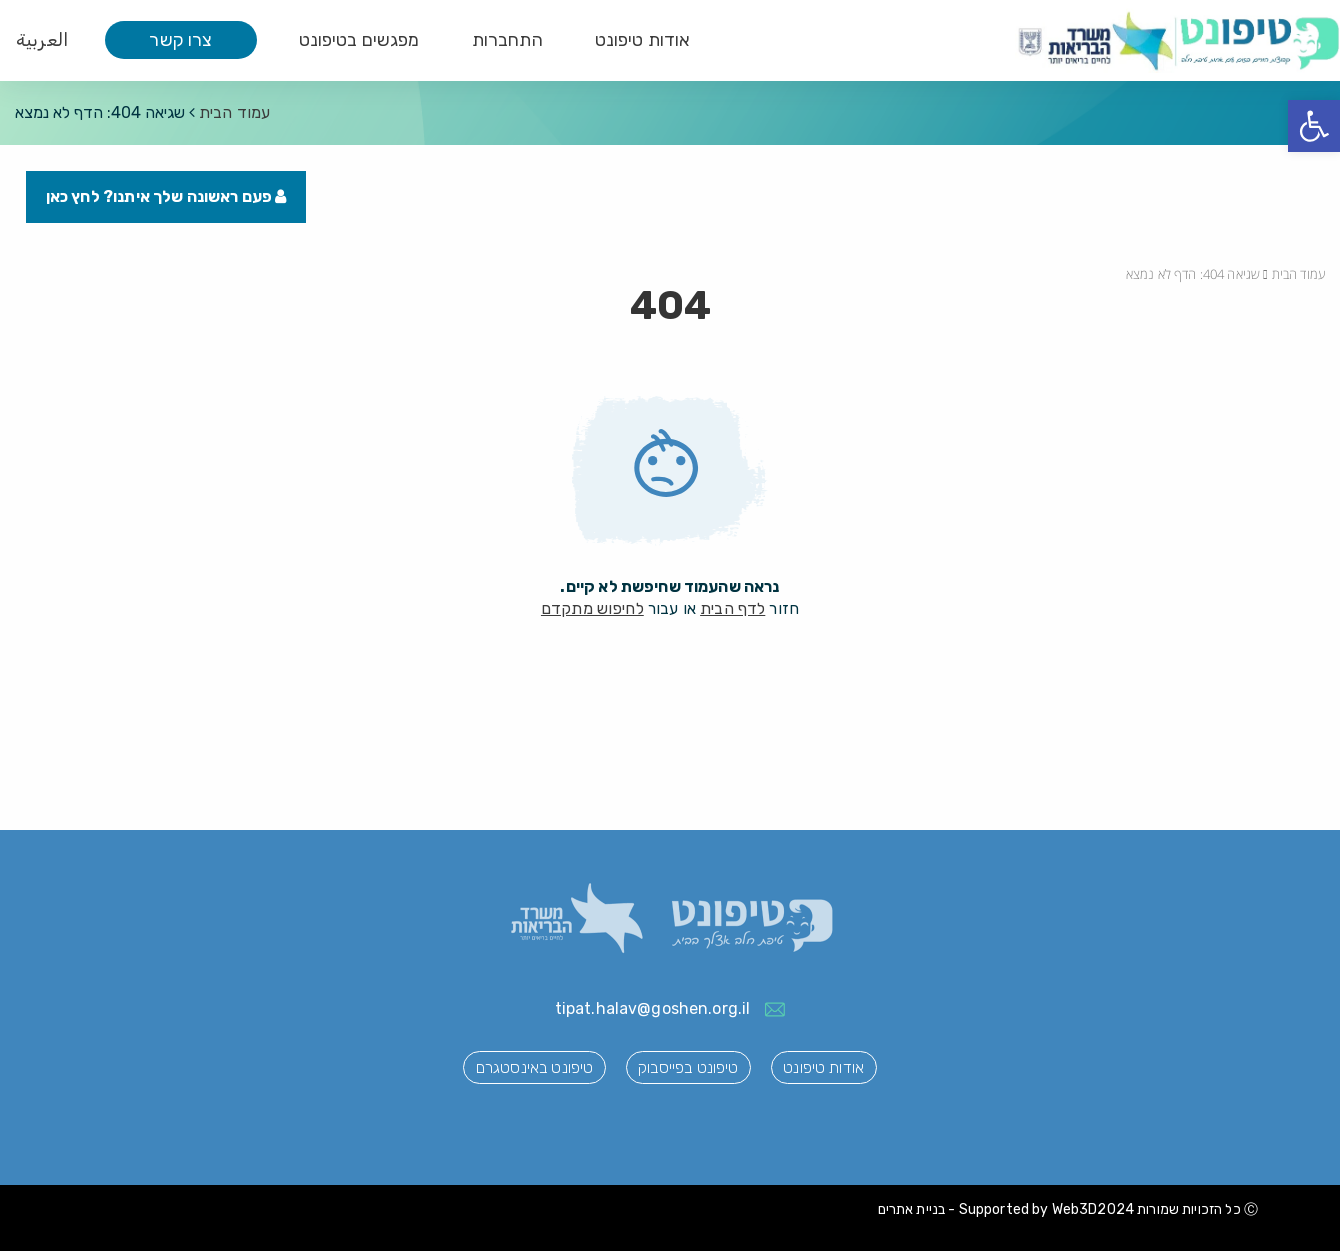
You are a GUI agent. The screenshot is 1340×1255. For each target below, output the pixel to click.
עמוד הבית (234, 112)
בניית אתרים (912, 1214)
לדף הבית (732, 612)
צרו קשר (180, 40)
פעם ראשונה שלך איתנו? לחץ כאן (170, 200)
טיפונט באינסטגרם (517, 1073)
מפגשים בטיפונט (359, 40)
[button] (1314, 126)
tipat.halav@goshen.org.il (653, 1013)
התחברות (507, 40)
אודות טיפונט (643, 40)
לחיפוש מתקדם (592, 612)
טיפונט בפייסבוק (688, 1073)
